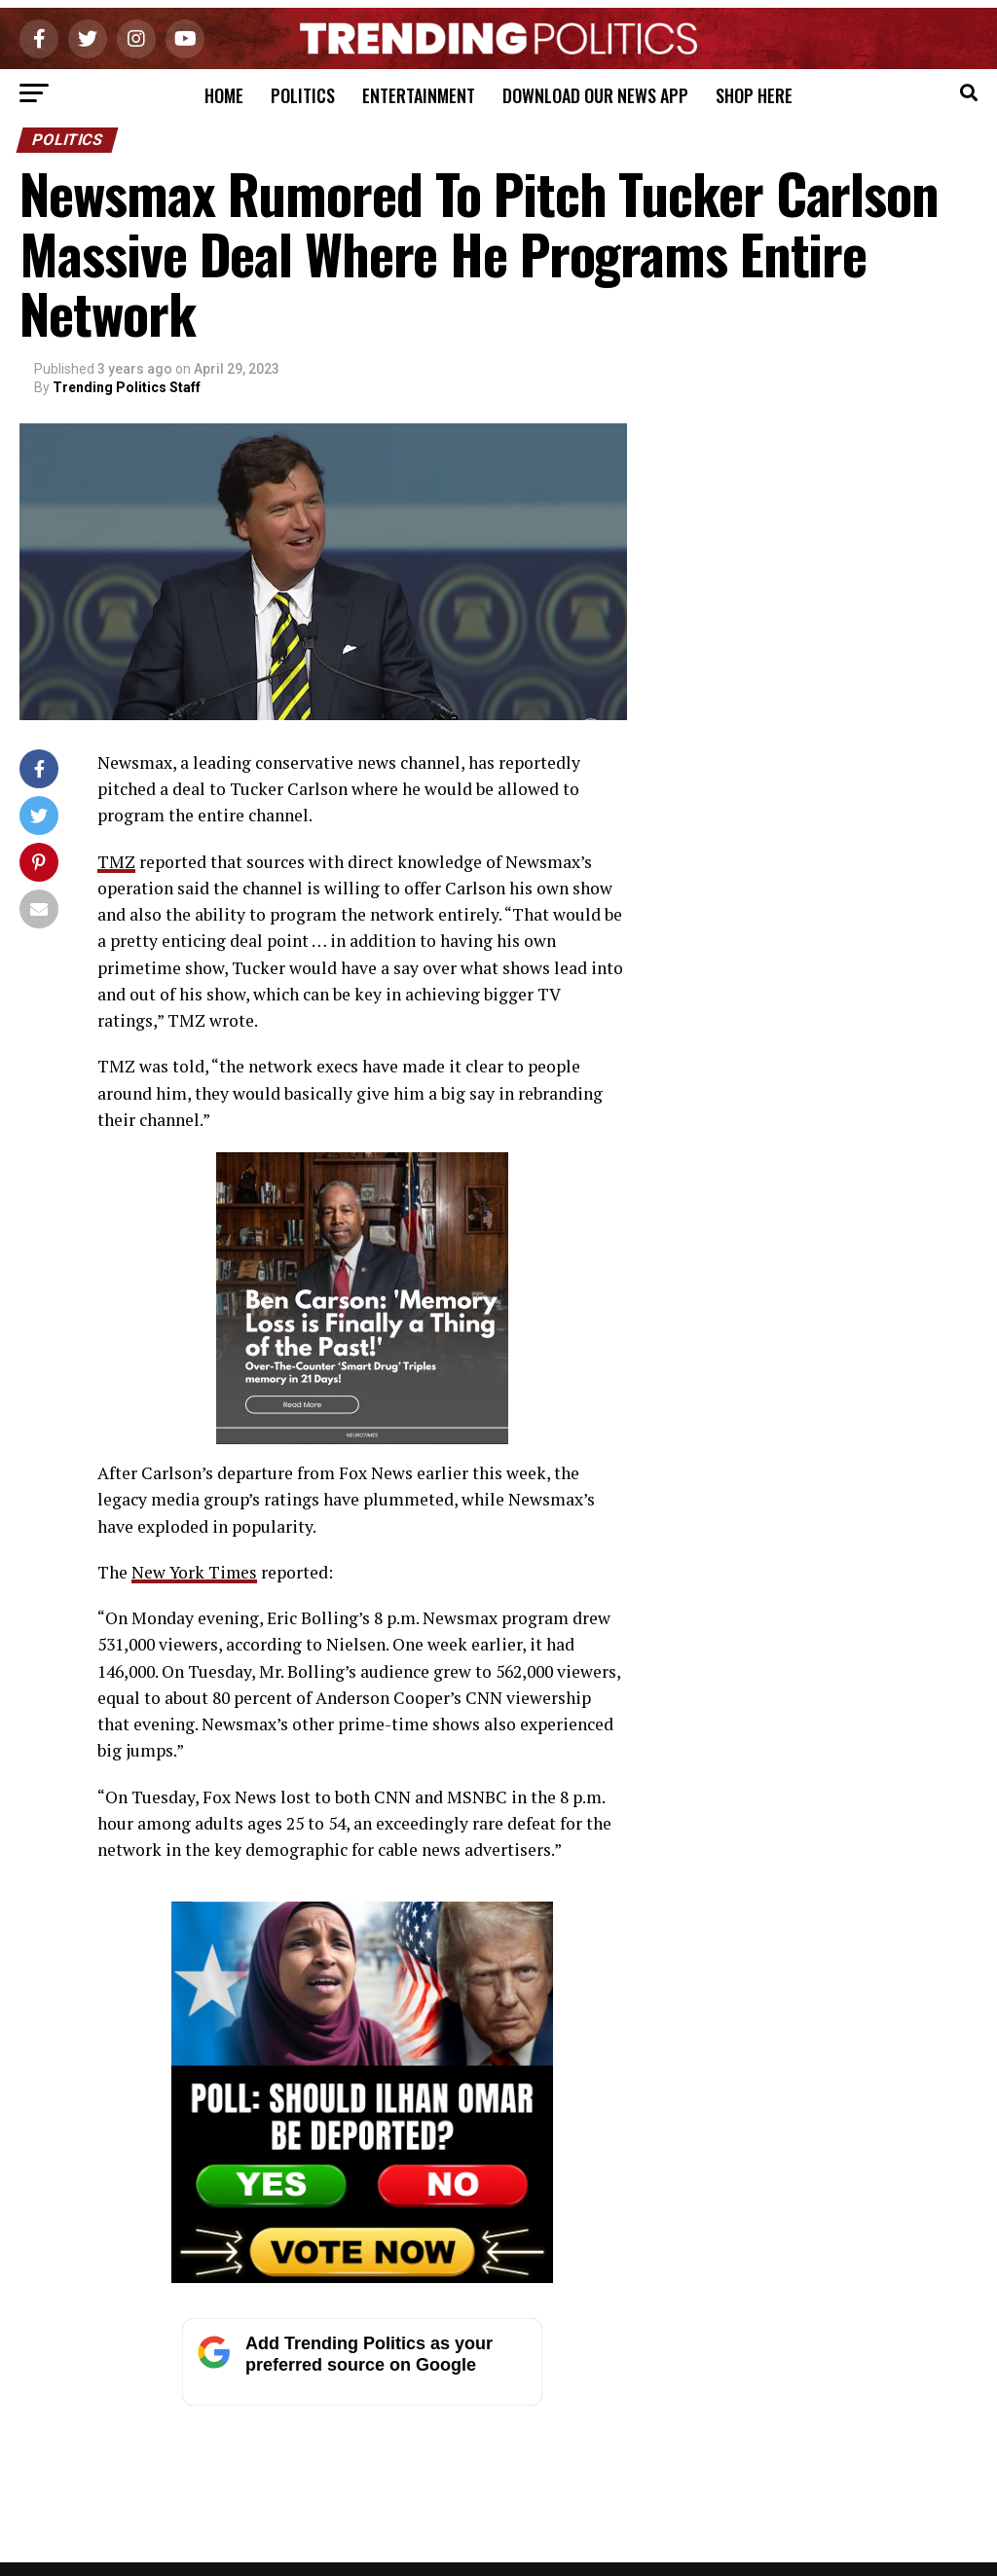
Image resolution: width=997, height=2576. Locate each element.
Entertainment (418, 95)
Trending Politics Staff (127, 387)
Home (223, 95)
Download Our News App (595, 95)
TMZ (116, 862)
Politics (303, 95)
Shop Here (754, 95)
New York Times (194, 1572)
